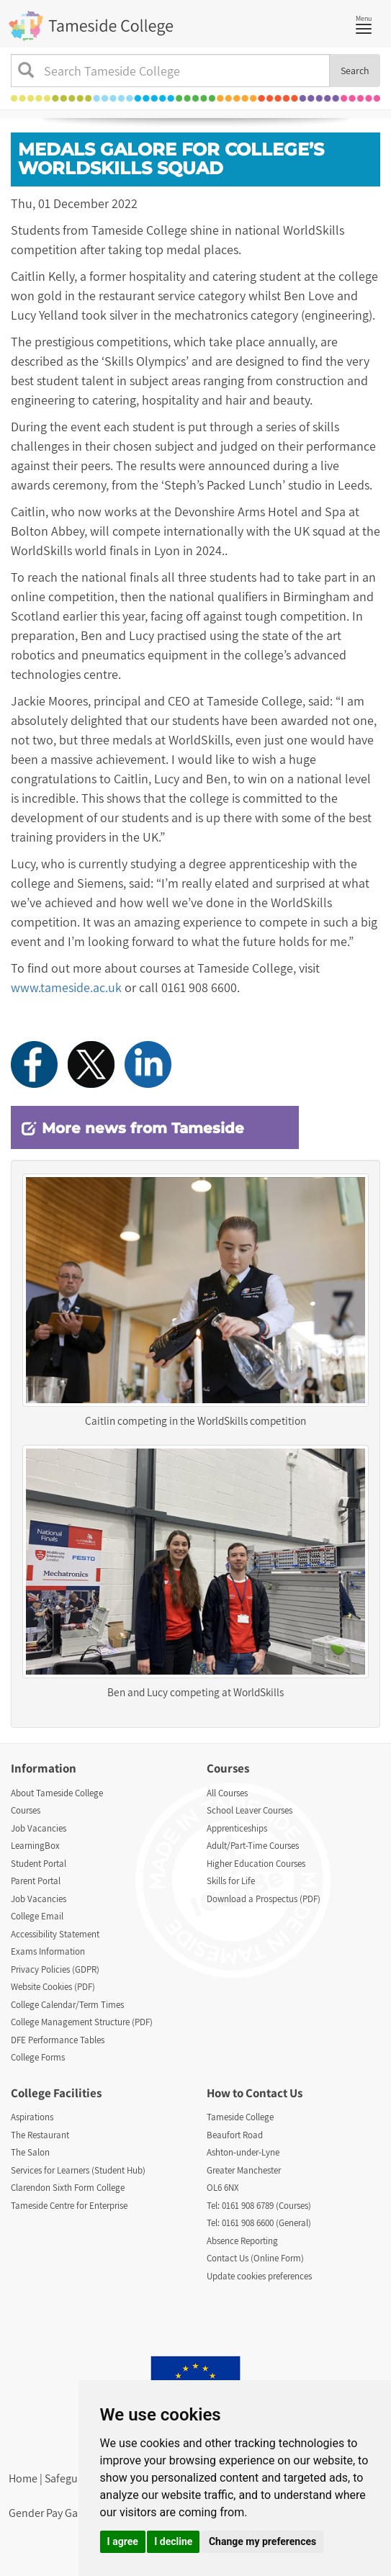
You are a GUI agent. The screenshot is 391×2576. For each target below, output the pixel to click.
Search (355, 70)
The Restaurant (40, 2135)
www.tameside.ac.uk (66, 987)
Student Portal (38, 1863)
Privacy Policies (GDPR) (55, 1969)
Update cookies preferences (259, 2276)
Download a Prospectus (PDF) (263, 1899)
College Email (37, 1916)
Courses (25, 1810)
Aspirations (32, 2117)
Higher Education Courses (256, 1863)
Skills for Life (231, 1881)
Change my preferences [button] (262, 2541)
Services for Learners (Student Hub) (78, 2170)
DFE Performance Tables (57, 2040)
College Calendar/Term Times (67, 2005)
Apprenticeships (237, 1828)
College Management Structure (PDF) (82, 2022)
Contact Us (274, 2093)
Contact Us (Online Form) (255, 2258)
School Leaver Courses (249, 1810)
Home (23, 2478)
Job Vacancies (38, 1828)
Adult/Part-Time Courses (253, 1845)
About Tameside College (57, 1793)
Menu (367, 23)
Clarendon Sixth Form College (68, 2187)
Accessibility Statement (55, 1934)
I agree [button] (122, 2541)
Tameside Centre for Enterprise (69, 2205)
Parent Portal (35, 1881)
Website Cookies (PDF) (53, 1987)
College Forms (38, 2057)
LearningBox (35, 1845)
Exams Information (48, 1951)
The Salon (30, 2152)
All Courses (227, 1793)
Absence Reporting (242, 2241)
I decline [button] (173, 2541)
